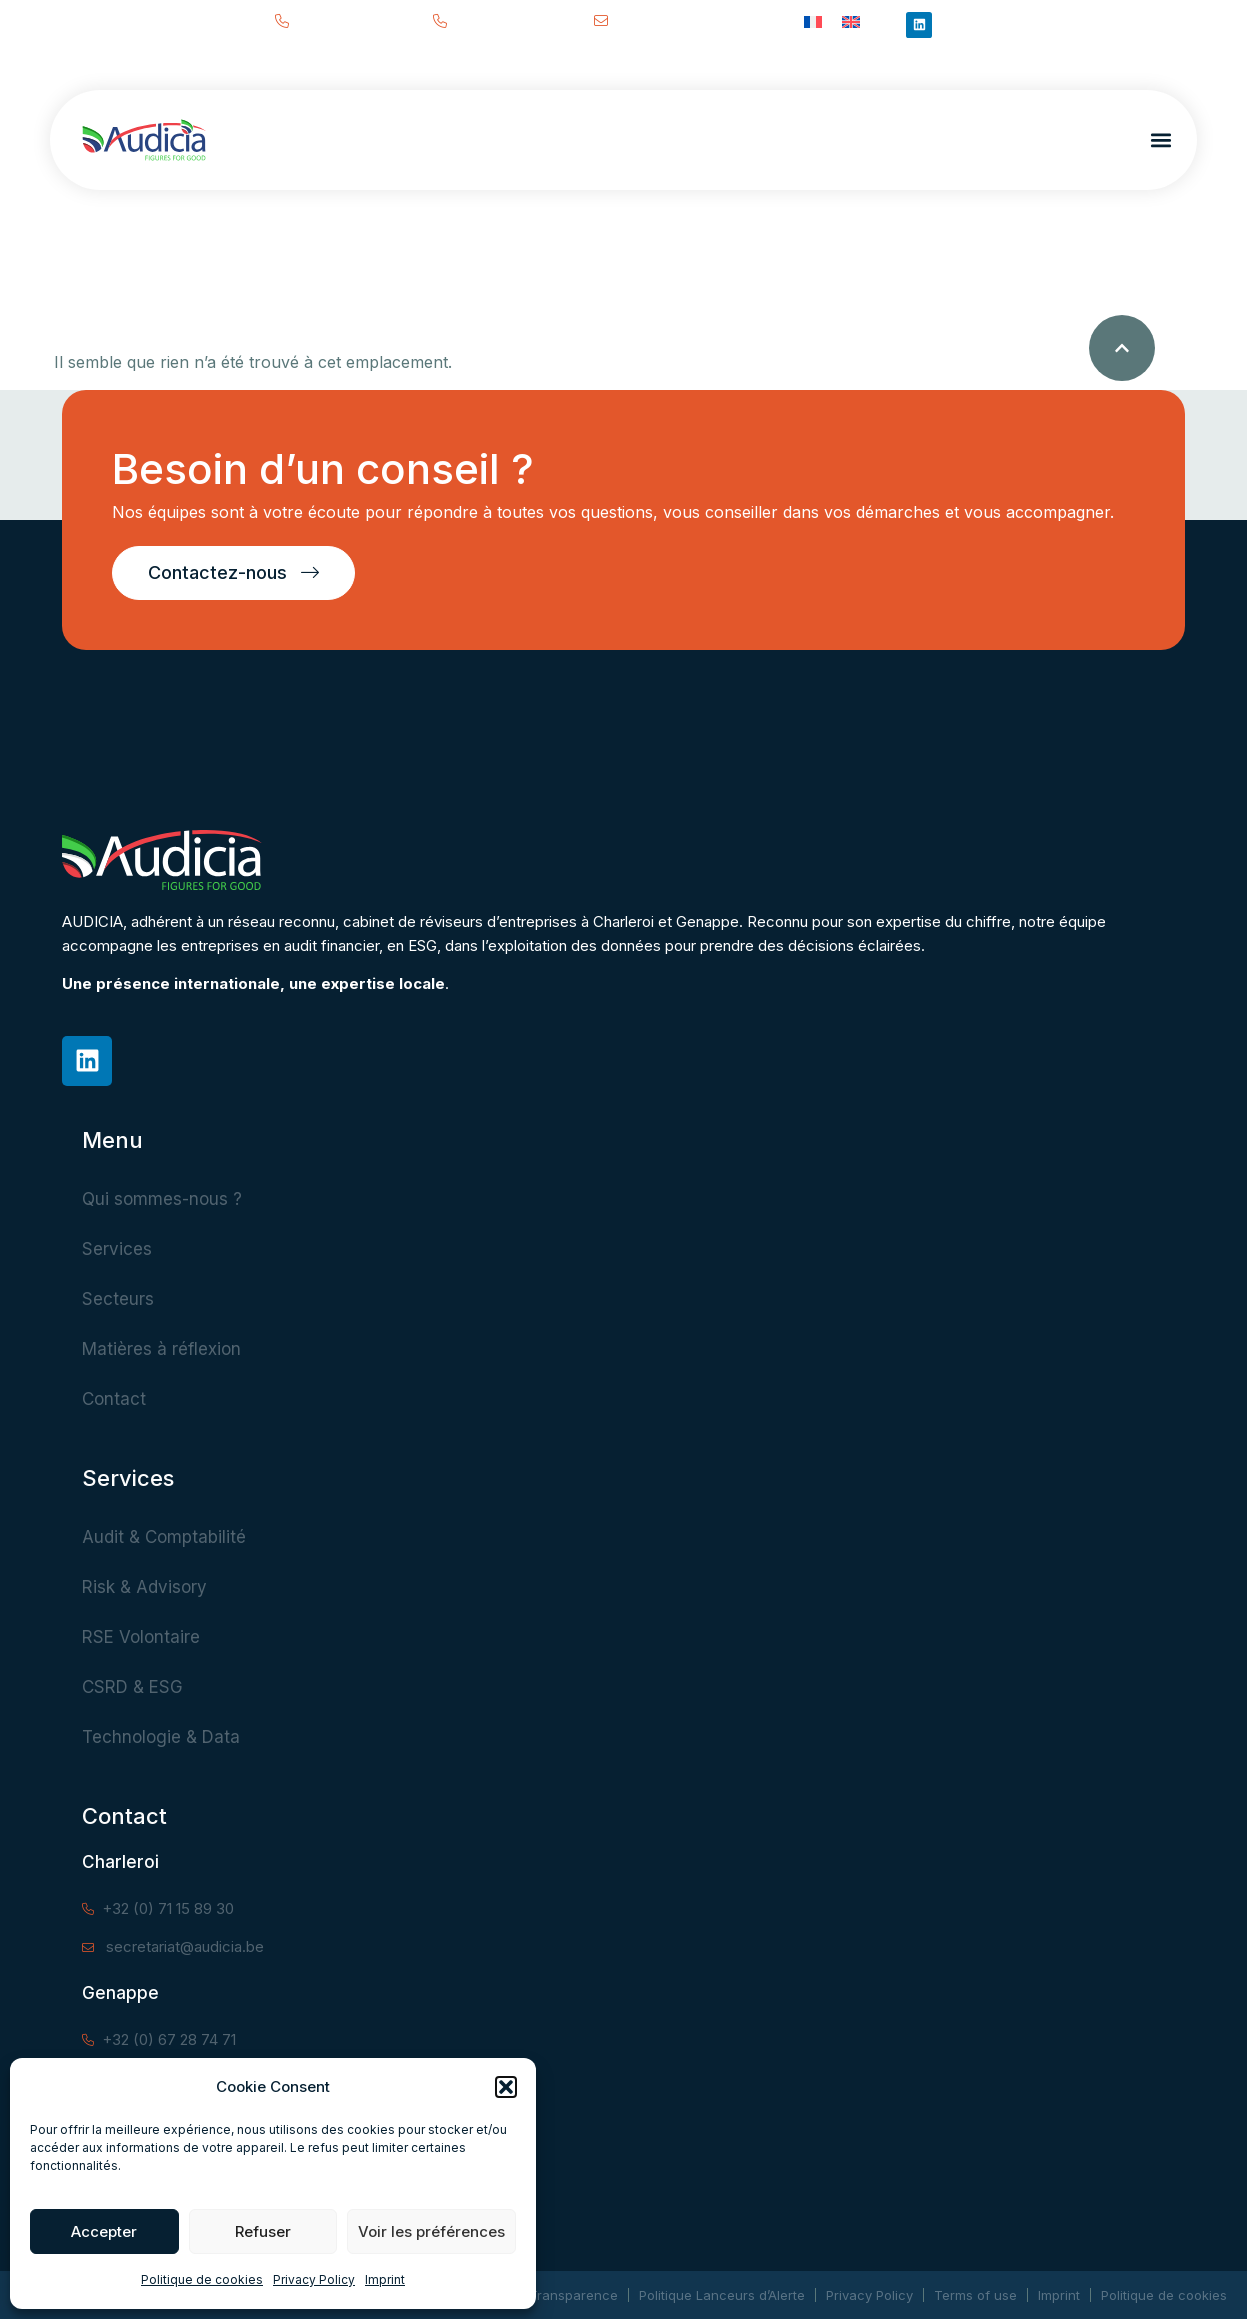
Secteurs (118, 1299)
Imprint (385, 2279)
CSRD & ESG (132, 1687)
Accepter (104, 2231)
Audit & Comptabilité (164, 1537)
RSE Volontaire (141, 1637)
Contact (114, 1399)
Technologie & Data (161, 1737)
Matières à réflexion (161, 1349)
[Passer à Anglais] (851, 20)
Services (117, 1249)
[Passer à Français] (813, 20)
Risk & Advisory (144, 1587)
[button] (506, 2087)
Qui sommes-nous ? (162, 1199)
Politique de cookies (202, 2279)
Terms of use (975, 2295)
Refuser (263, 2231)
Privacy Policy (314, 2279)
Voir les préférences (431, 2231)
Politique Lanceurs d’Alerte (722, 2295)
